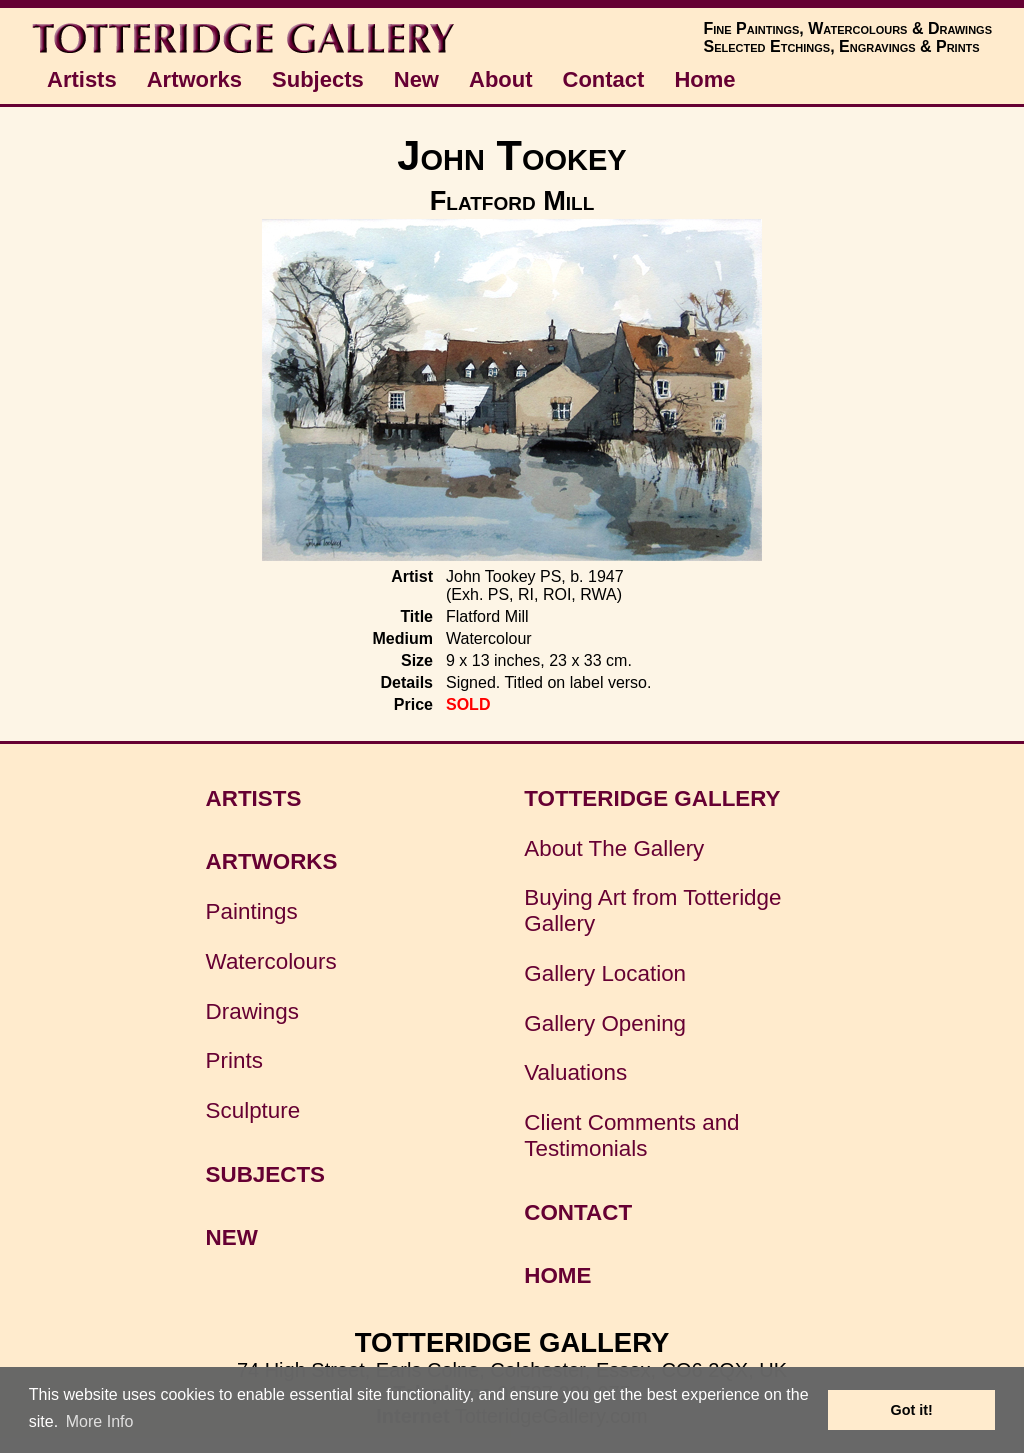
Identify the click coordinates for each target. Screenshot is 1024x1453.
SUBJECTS (265, 1174)
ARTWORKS (272, 861)
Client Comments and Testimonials (631, 1135)
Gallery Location (605, 973)
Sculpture (253, 1110)
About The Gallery (614, 848)
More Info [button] (100, 1421)
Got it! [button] (912, 1410)
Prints (234, 1060)
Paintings (252, 911)
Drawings (252, 1011)
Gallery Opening (605, 1023)
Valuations (575, 1072)
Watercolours (271, 961)
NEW (232, 1237)
